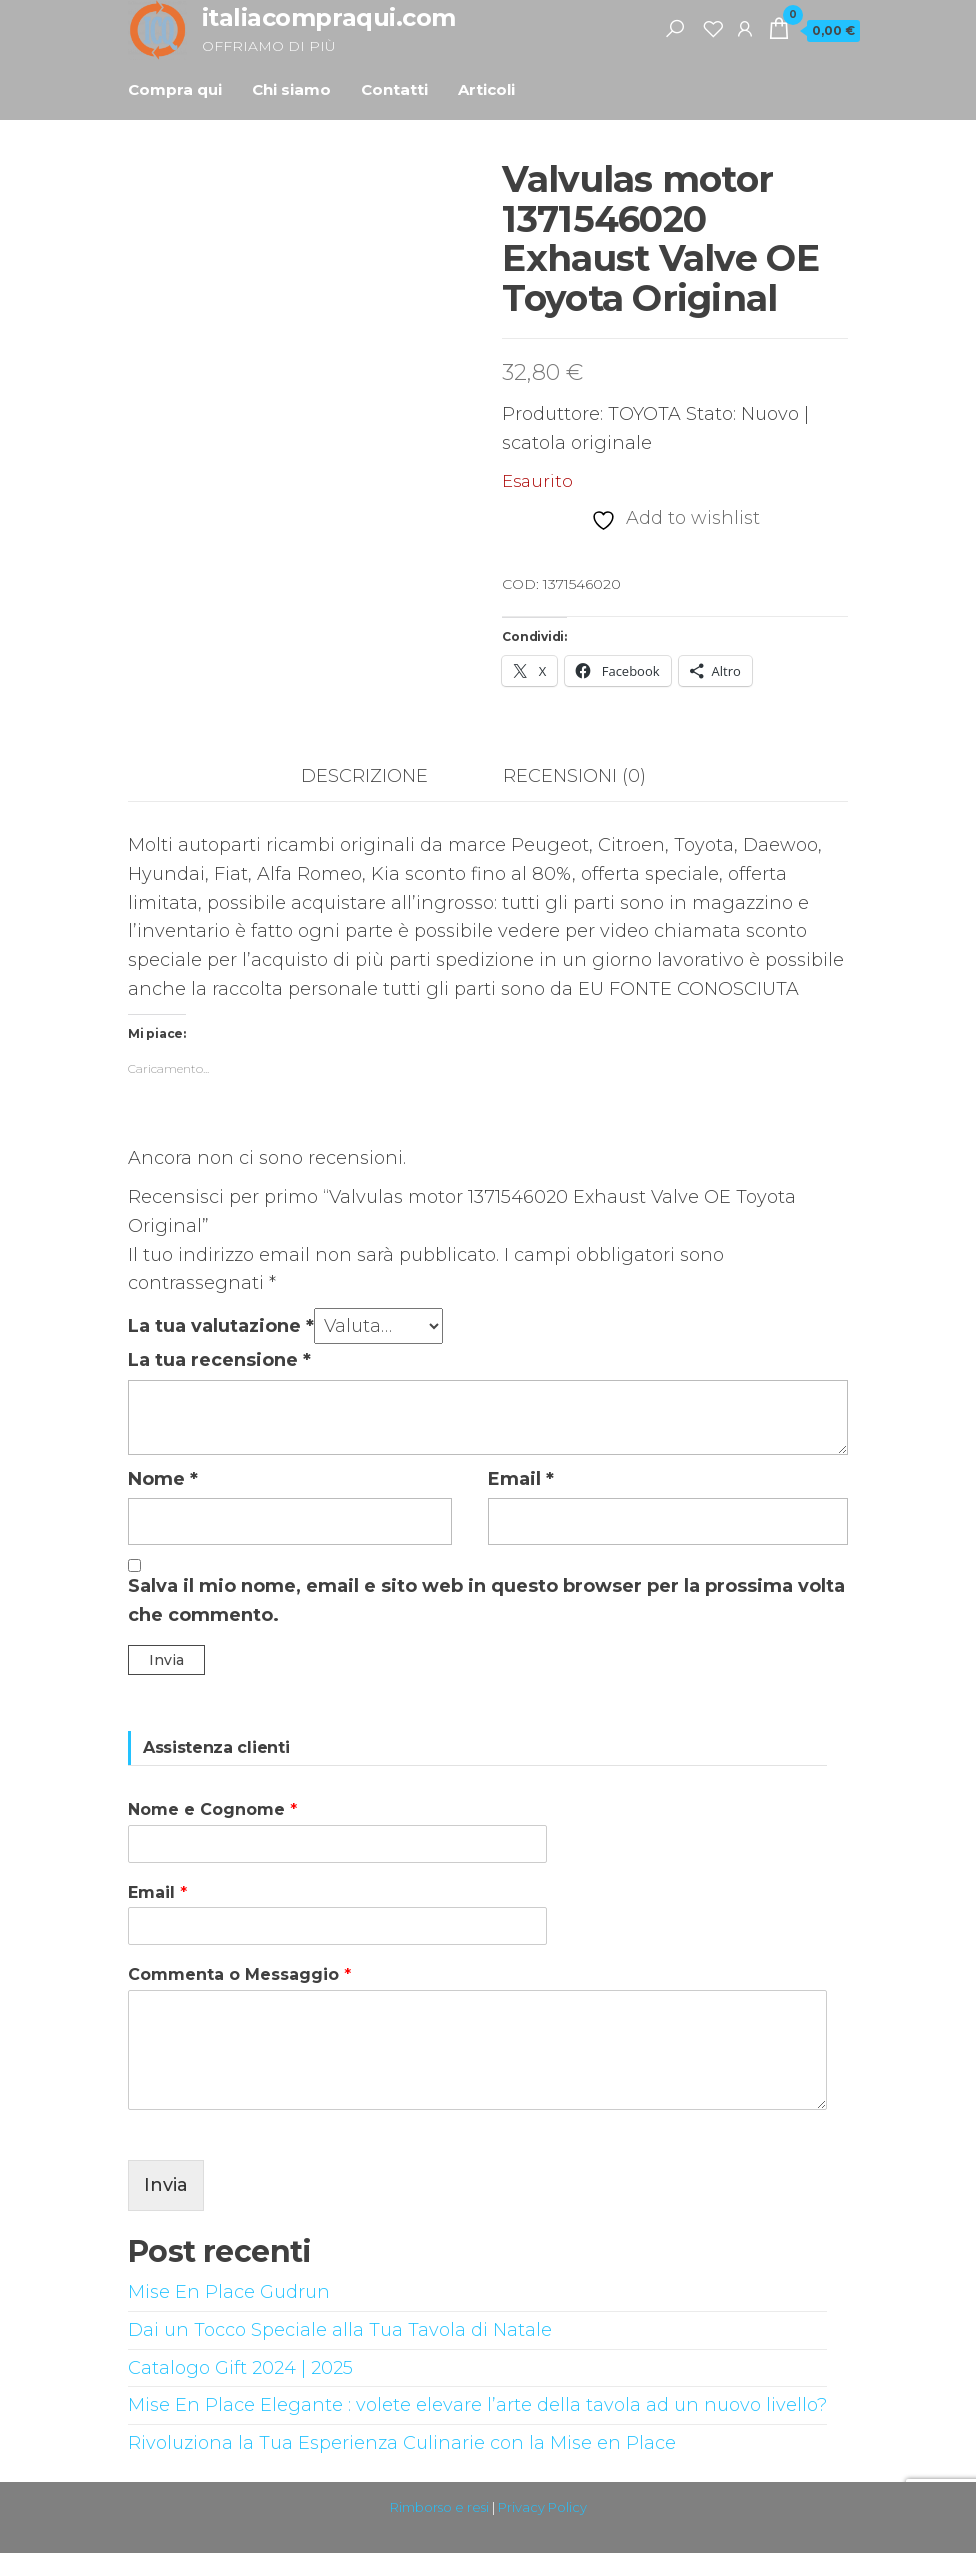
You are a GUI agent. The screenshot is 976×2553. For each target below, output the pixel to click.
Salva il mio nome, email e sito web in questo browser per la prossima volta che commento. (486, 1600)
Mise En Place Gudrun (229, 2292)
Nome (163, 1479)
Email (521, 1479)
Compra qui (175, 89)
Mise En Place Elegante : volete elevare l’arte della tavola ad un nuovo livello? (477, 2405)
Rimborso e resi (439, 2507)
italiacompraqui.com (329, 17)
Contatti (394, 89)
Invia (166, 2185)
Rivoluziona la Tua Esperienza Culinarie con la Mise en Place (402, 2443)
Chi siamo (291, 89)
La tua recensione (219, 1360)
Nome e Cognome (212, 1809)
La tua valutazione (221, 1326)
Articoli (486, 89)
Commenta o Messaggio (239, 1974)
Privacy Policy (542, 2507)
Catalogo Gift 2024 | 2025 (240, 2368)
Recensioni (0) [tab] (574, 776)
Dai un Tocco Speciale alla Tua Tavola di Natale (340, 2330)
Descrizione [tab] (364, 776)
